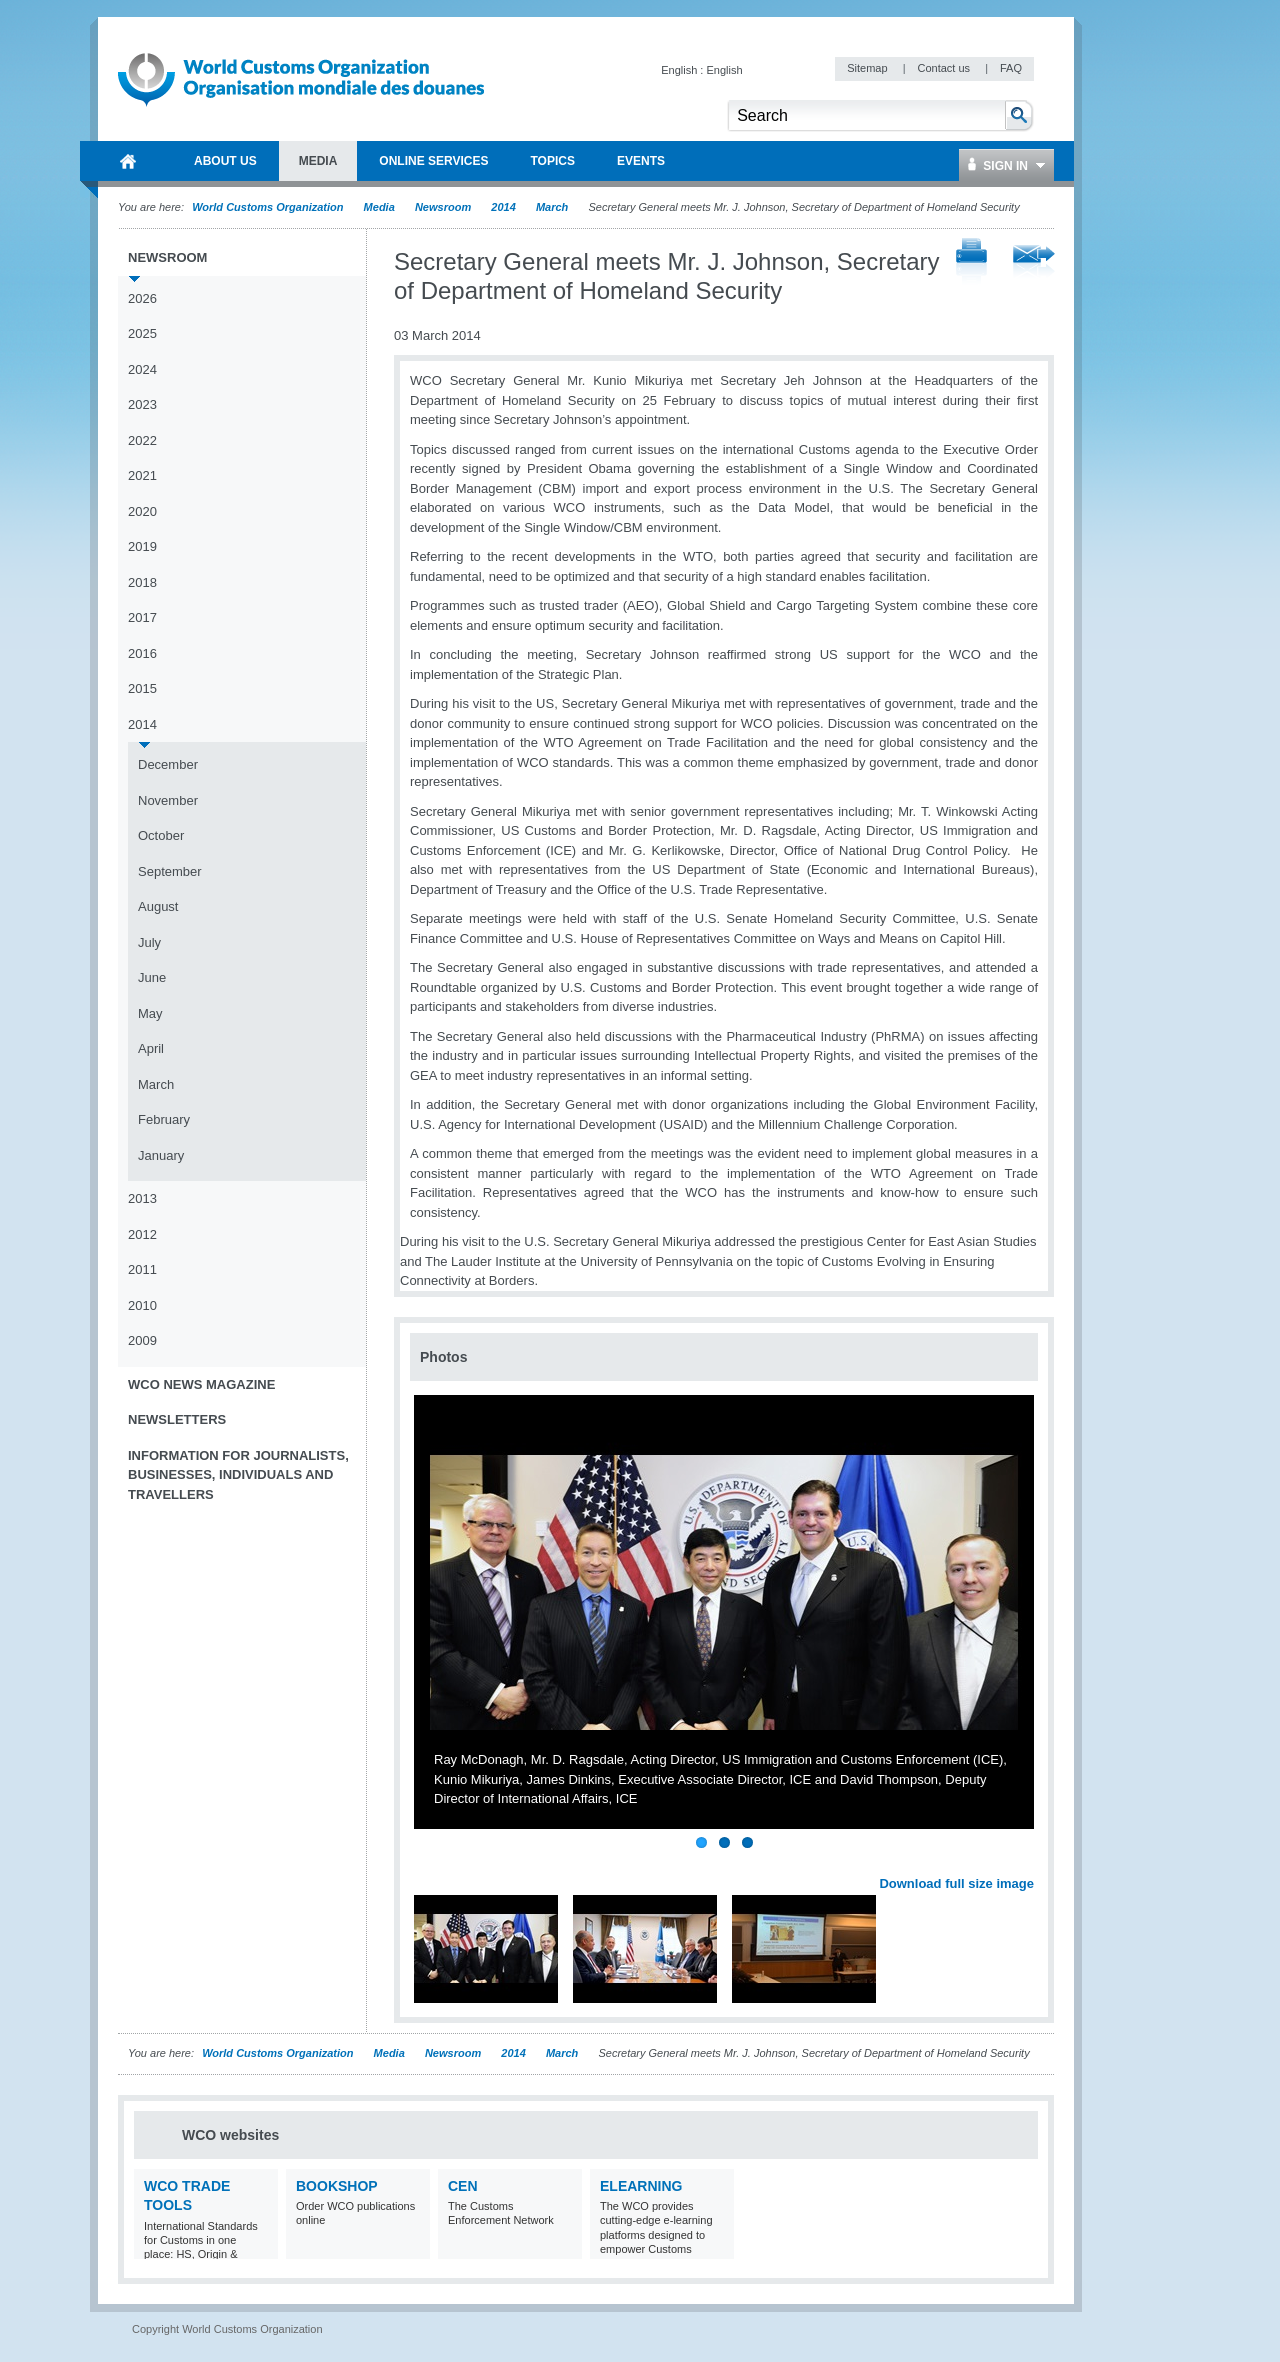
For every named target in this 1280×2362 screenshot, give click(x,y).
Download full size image (956, 1883)
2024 (142, 369)
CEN (463, 2186)
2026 (142, 298)
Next (1030, 1862)
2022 (142, 440)
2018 (142, 582)
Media (379, 207)
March (552, 207)
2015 (142, 688)
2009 (142, 1340)
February (164, 1119)
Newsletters (177, 1419)
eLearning (641, 2186)
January (161, 1155)
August (158, 906)
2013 (142, 1198)
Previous (431, 1862)
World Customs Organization (269, 207)
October (161, 835)
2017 (142, 617)
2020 (142, 511)
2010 (142, 1305)
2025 (142, 333)
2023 (142, 404)
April (151, 1048)
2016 (142, 653)
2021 (142, 475)
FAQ (1011, 68)
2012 (142, 1234)
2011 (142, 1269)
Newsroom (443, 207)
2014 (503, 207)
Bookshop (337, 2186)
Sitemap (868, 68)
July (149, 942)
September (170, 871)
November (168, 800)
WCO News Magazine (201, 1384)
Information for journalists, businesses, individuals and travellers (238, 1475)
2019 (142, 546)
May (150, 1013)
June (152, 977)
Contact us (945, 68)
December (168, 764)
